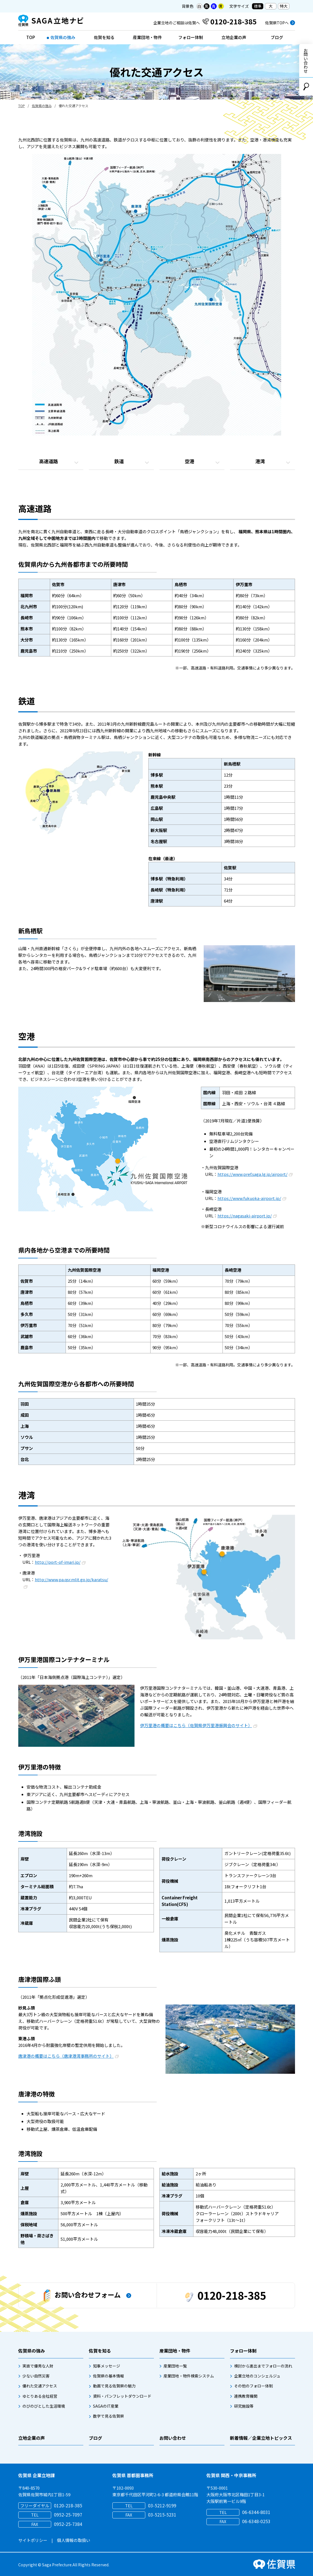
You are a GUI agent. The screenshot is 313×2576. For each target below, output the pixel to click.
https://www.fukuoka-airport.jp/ (252, 1198)
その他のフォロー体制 (253, 2386)
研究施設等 (243, 2406)
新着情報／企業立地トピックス (261, 2438)
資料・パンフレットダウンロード (122, 2396)
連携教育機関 (245, 2396)
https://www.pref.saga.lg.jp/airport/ (255, 1174)
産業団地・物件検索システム (189, 2376)
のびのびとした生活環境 (43, 2406)
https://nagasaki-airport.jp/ (247, 1216)
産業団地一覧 (175, 2366)
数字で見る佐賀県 (108, 2416)
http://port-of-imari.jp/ (60, 1562)
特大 (284, 6)
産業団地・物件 (147, 37)
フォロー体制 (190, 37)
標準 (258, 6)
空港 (189, 461)
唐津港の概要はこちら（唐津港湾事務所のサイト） (68, 2056)
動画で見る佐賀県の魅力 (114, 2386)
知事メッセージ (106, 2366)
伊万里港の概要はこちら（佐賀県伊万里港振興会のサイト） (198, 1725)
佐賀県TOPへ (277, 22)
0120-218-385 (225, 2295)
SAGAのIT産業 (105, 2406)
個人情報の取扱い (73, 2540)
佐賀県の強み (62, 37)
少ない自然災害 (36, 2376)
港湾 (260, 461)
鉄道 (119, 461)
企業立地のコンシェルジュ (257, 2376)
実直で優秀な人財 (37, 2366)
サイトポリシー (32, 2540)
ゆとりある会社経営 (39, 2396)
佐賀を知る (104, 37)
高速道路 (48, 461)
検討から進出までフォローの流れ (263, 2366)
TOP (30, 37)
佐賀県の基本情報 (108, 2376)
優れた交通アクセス (39, 2386)
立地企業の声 (233, 37)
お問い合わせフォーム (82, 2295)
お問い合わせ (306, 60)
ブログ (277, 37)
